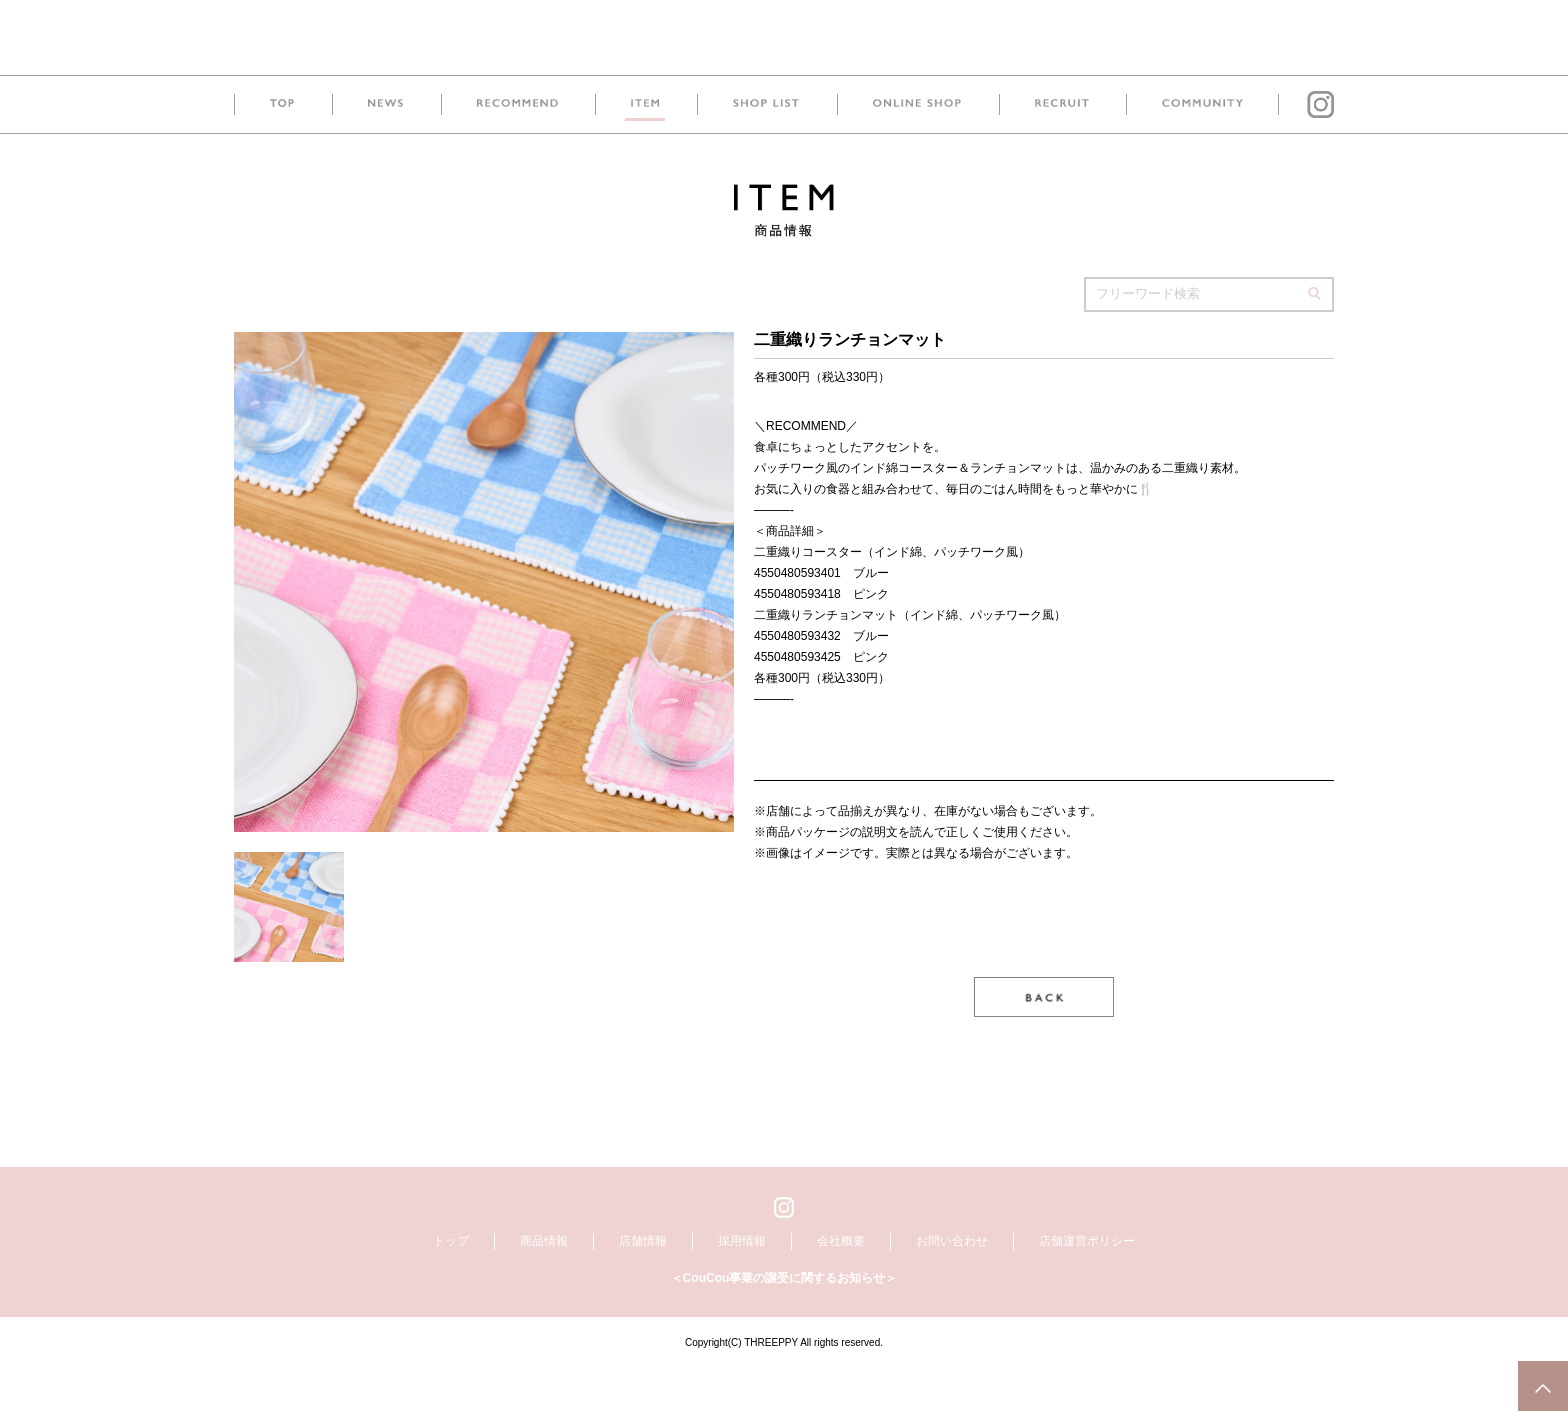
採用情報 (742, 1284)
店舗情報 (643, 1284)
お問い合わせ (952, 1284)
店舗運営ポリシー (1087, 1284)
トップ (451, 1284)
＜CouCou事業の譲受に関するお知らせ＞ (784, 1321)
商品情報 (544, 1284)
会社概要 (841, 1284)
